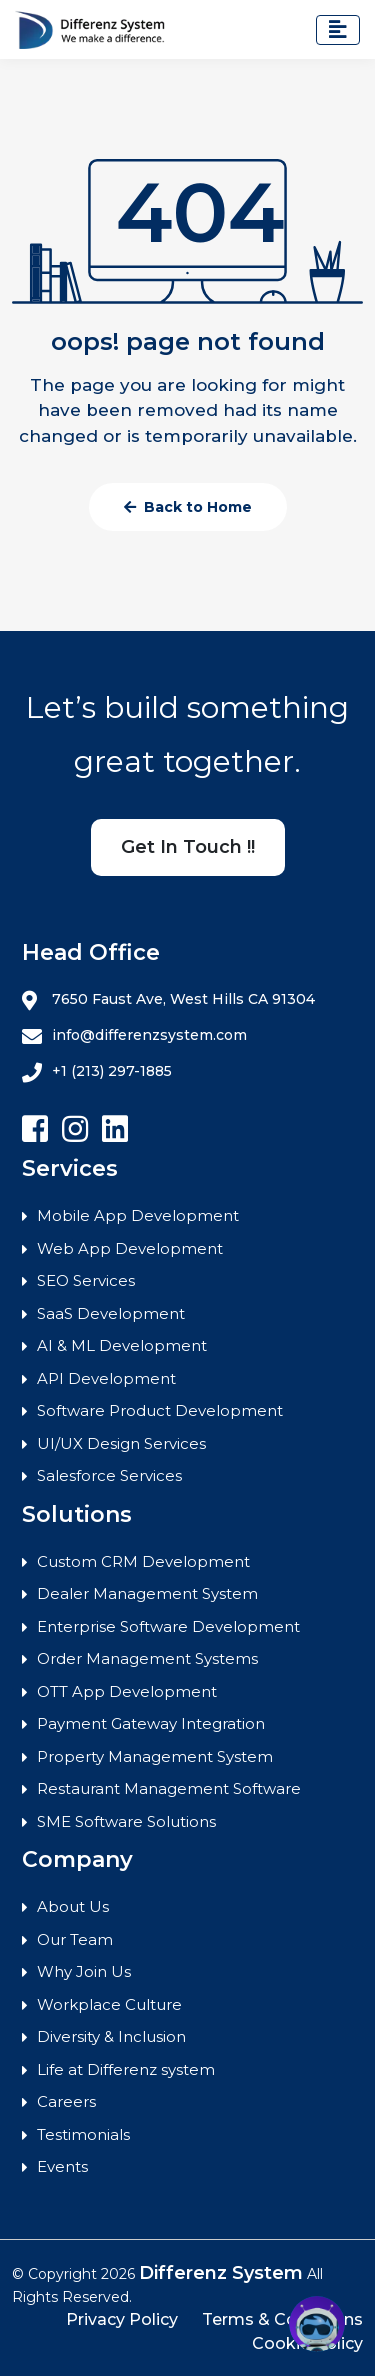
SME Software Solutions (126, 1821)
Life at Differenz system (126, 2069)
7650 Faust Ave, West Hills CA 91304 (168, 1000)
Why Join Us (84, 1971)
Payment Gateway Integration (151, 1723)
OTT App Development (127, 1691)
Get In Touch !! (188, 847)
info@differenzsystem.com (134, 1036)
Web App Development (130, 1248)
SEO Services (86, 1280)
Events (62, 2166)
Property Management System (155, 1756)
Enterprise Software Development (168, 1626)
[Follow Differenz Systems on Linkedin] (115, 1129)
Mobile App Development (138, 1215)
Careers (66, 2101)
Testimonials (83, 2134)
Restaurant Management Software (169, 1788)
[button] (317, 2324)
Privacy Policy (122, 2319)
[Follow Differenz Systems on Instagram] (75, 1129)
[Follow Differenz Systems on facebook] (35, 1129)
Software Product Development (160, 1410)
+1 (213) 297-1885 (97, 1072)
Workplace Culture (109, 2004)
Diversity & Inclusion (111, 2036)
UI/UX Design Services (121, 1443)
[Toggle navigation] (338, 30)
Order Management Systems (147, 1658)
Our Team (75, 1939)
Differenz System (221, 2273)
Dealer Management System (147, 1593)
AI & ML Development (122, 1345)
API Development (106, 1378)
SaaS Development (111, 1313)
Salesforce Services (109, 1475)
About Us (73, 1906)
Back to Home (188, 507)
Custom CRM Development (143, 1561)
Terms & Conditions (282, 2319)
